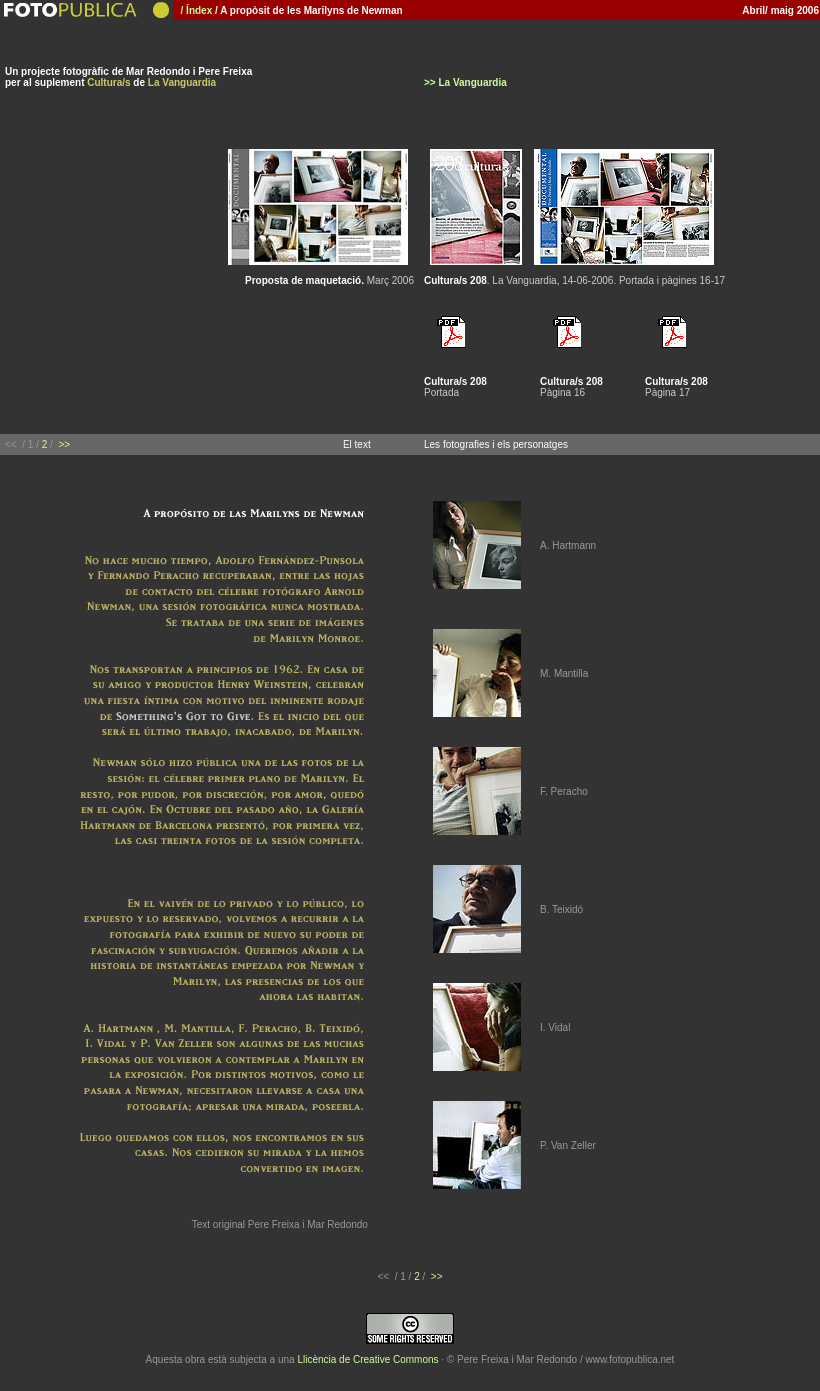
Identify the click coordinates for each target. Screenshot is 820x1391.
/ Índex (193, 10)
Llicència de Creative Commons (367, 1359)
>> (64, 444)
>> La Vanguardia (465, 82)
